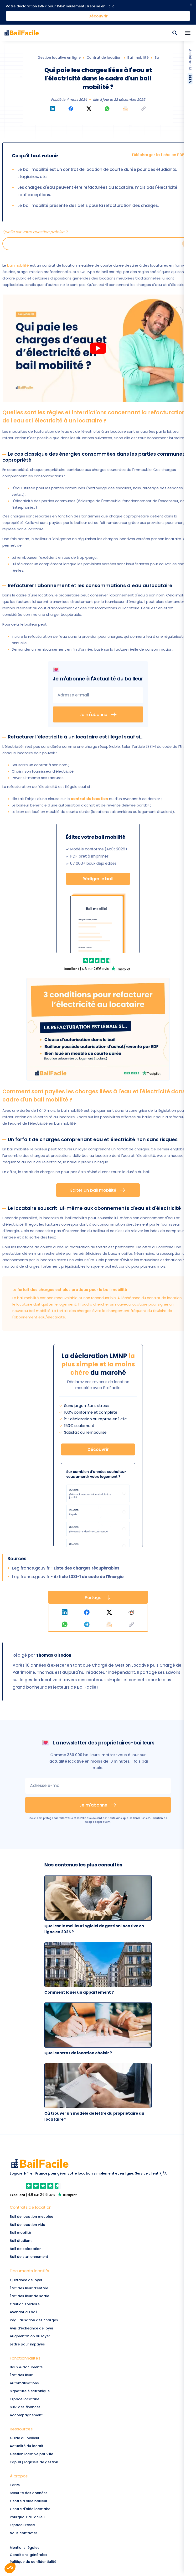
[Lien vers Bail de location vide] (98, 2225)
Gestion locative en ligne (59, 57)
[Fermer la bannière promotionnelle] (191, 4)
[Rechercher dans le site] (174, 33)
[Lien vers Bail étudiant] (98, 2241)
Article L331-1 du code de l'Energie (88, 1577)
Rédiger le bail (98, 879)
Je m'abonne (98, 714)
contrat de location (89, 798)
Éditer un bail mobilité (98, 1190)
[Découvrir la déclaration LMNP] (98, 1449)
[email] (98, 695)
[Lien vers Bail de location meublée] (98, 2217)
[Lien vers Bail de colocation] (98, 2249)
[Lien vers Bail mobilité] (98, 2233)
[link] (98, 960)
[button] (187, 33)
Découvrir (98, 16)
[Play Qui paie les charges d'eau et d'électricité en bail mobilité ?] (98, 348)
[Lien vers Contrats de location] (98, 2208)
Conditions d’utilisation (148, 1818)
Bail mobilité (138, 57)
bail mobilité (18, 265)
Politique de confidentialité (97, 1818)
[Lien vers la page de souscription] (98, 923)
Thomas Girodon (53, 1655)
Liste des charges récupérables (86, 1568)
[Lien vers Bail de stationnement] (98, 2257)
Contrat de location (104, 57)
